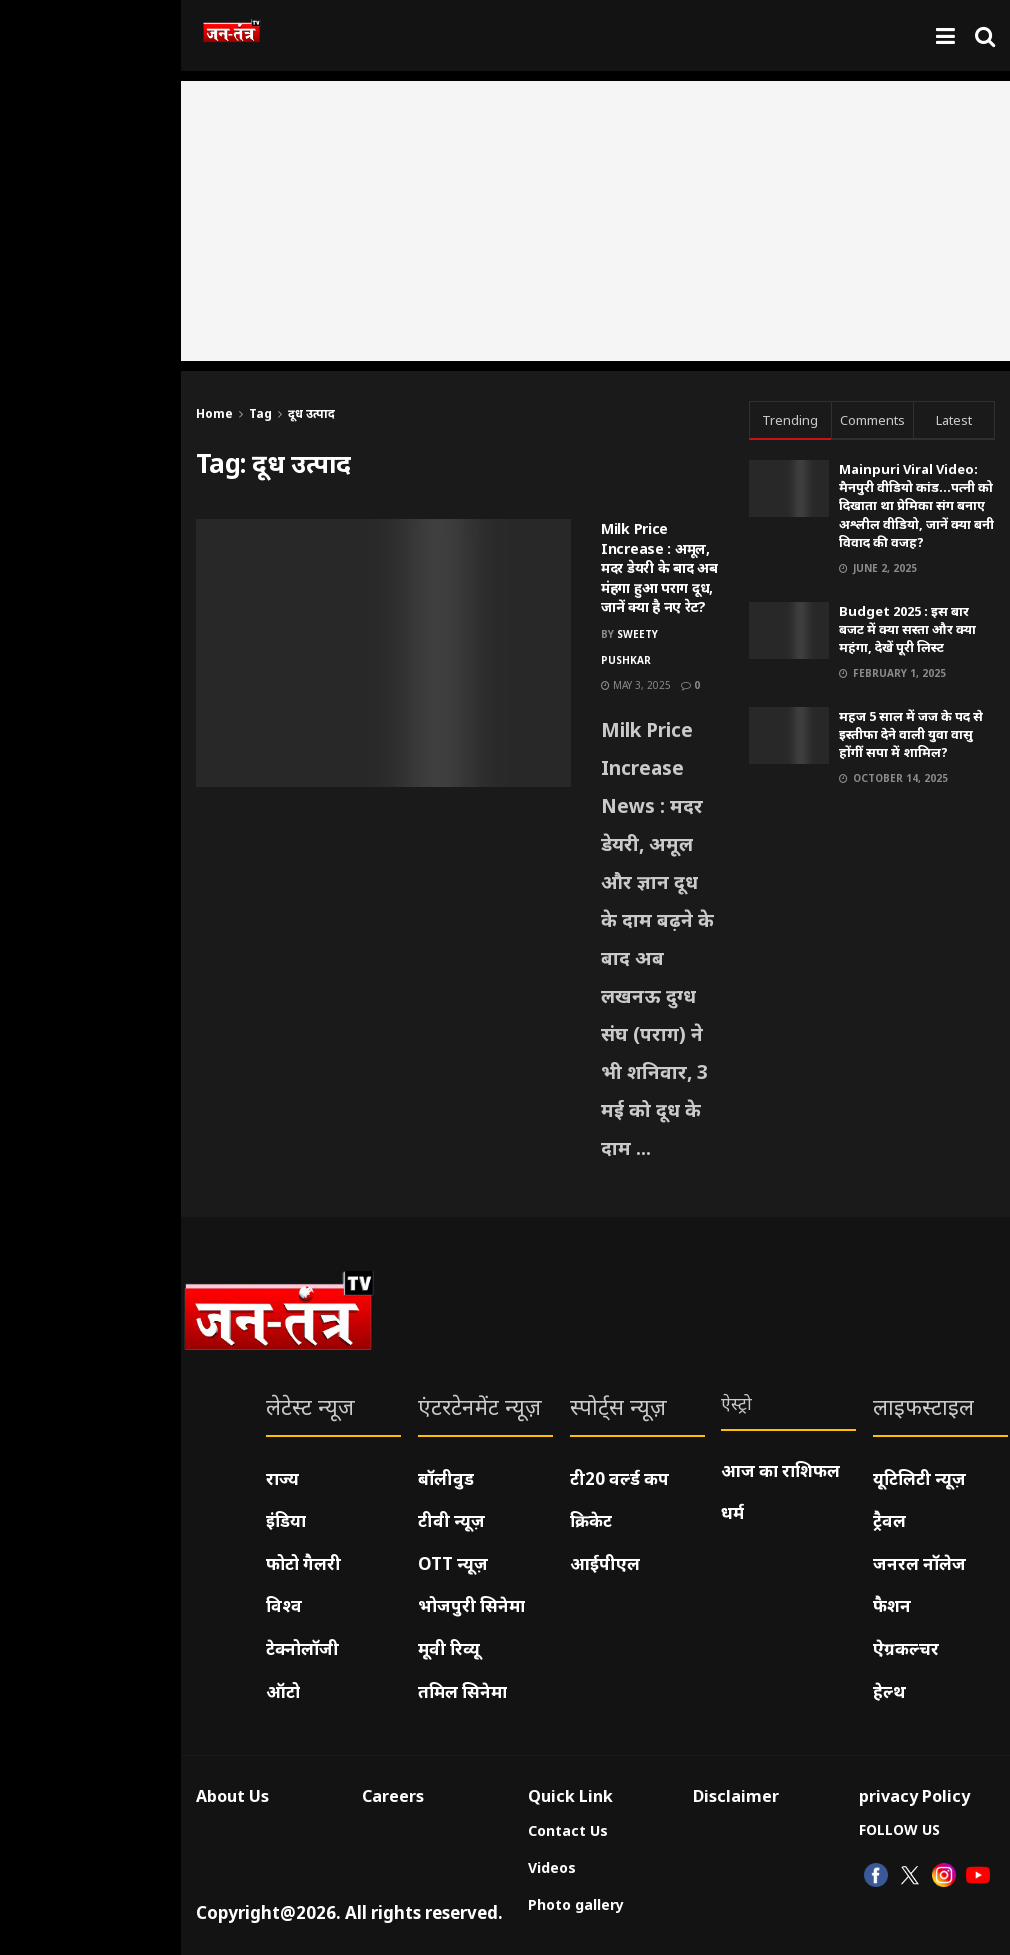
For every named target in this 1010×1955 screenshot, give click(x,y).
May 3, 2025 (636, 685)
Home (214, 413)
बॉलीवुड (446, 1478)
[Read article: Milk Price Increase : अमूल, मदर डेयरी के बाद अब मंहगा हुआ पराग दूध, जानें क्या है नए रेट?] (383, 653)
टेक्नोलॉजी (302, 1648)
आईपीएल (605, 1563)
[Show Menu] (945, 35)
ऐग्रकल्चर (906, 1648)
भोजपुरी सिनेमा (471, 1605)
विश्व (284, 1605)
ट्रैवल (889, 1520)
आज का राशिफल (780, 1470)
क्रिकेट (591, 1520)
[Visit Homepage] (231, 36)
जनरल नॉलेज (919, 1563)
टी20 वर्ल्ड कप (619, 1478)
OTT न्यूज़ (453, 1563)
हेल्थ (889, 1691)
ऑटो (283, 1691)
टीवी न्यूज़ (451, 1520)
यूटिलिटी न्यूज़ (919, 1478)
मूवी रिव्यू (449, 1648)
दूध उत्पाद (311, 413)
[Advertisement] (595, 221)
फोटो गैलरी (303, 1563)
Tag (260, 413)
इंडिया (286, 1520)
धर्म (732, 1512)
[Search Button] (985, 35)
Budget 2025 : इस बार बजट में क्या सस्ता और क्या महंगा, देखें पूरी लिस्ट (907, 629)
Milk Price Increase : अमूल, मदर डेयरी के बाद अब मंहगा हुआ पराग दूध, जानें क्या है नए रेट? (659, 567)
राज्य (282, 1478)
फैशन (892, 1605)
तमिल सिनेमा (462, 1691)
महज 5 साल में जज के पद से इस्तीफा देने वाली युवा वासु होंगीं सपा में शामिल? (911, 734)
